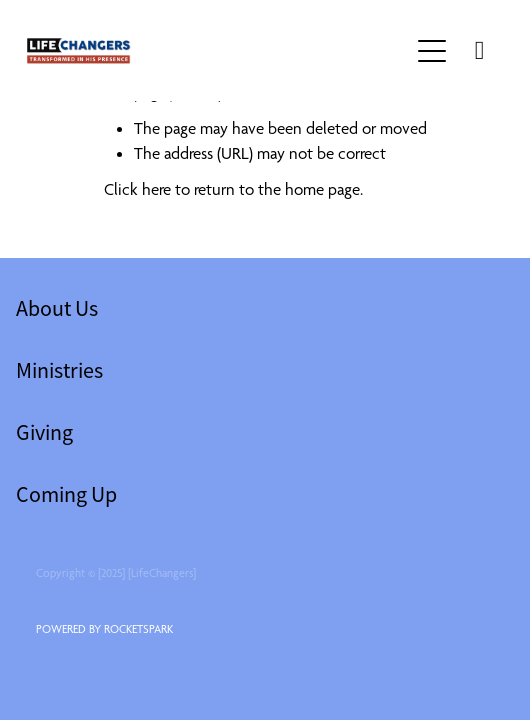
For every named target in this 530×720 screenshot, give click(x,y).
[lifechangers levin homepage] (217, 51)
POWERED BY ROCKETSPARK (104, 629)
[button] (432, 51)
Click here (137, 189)
